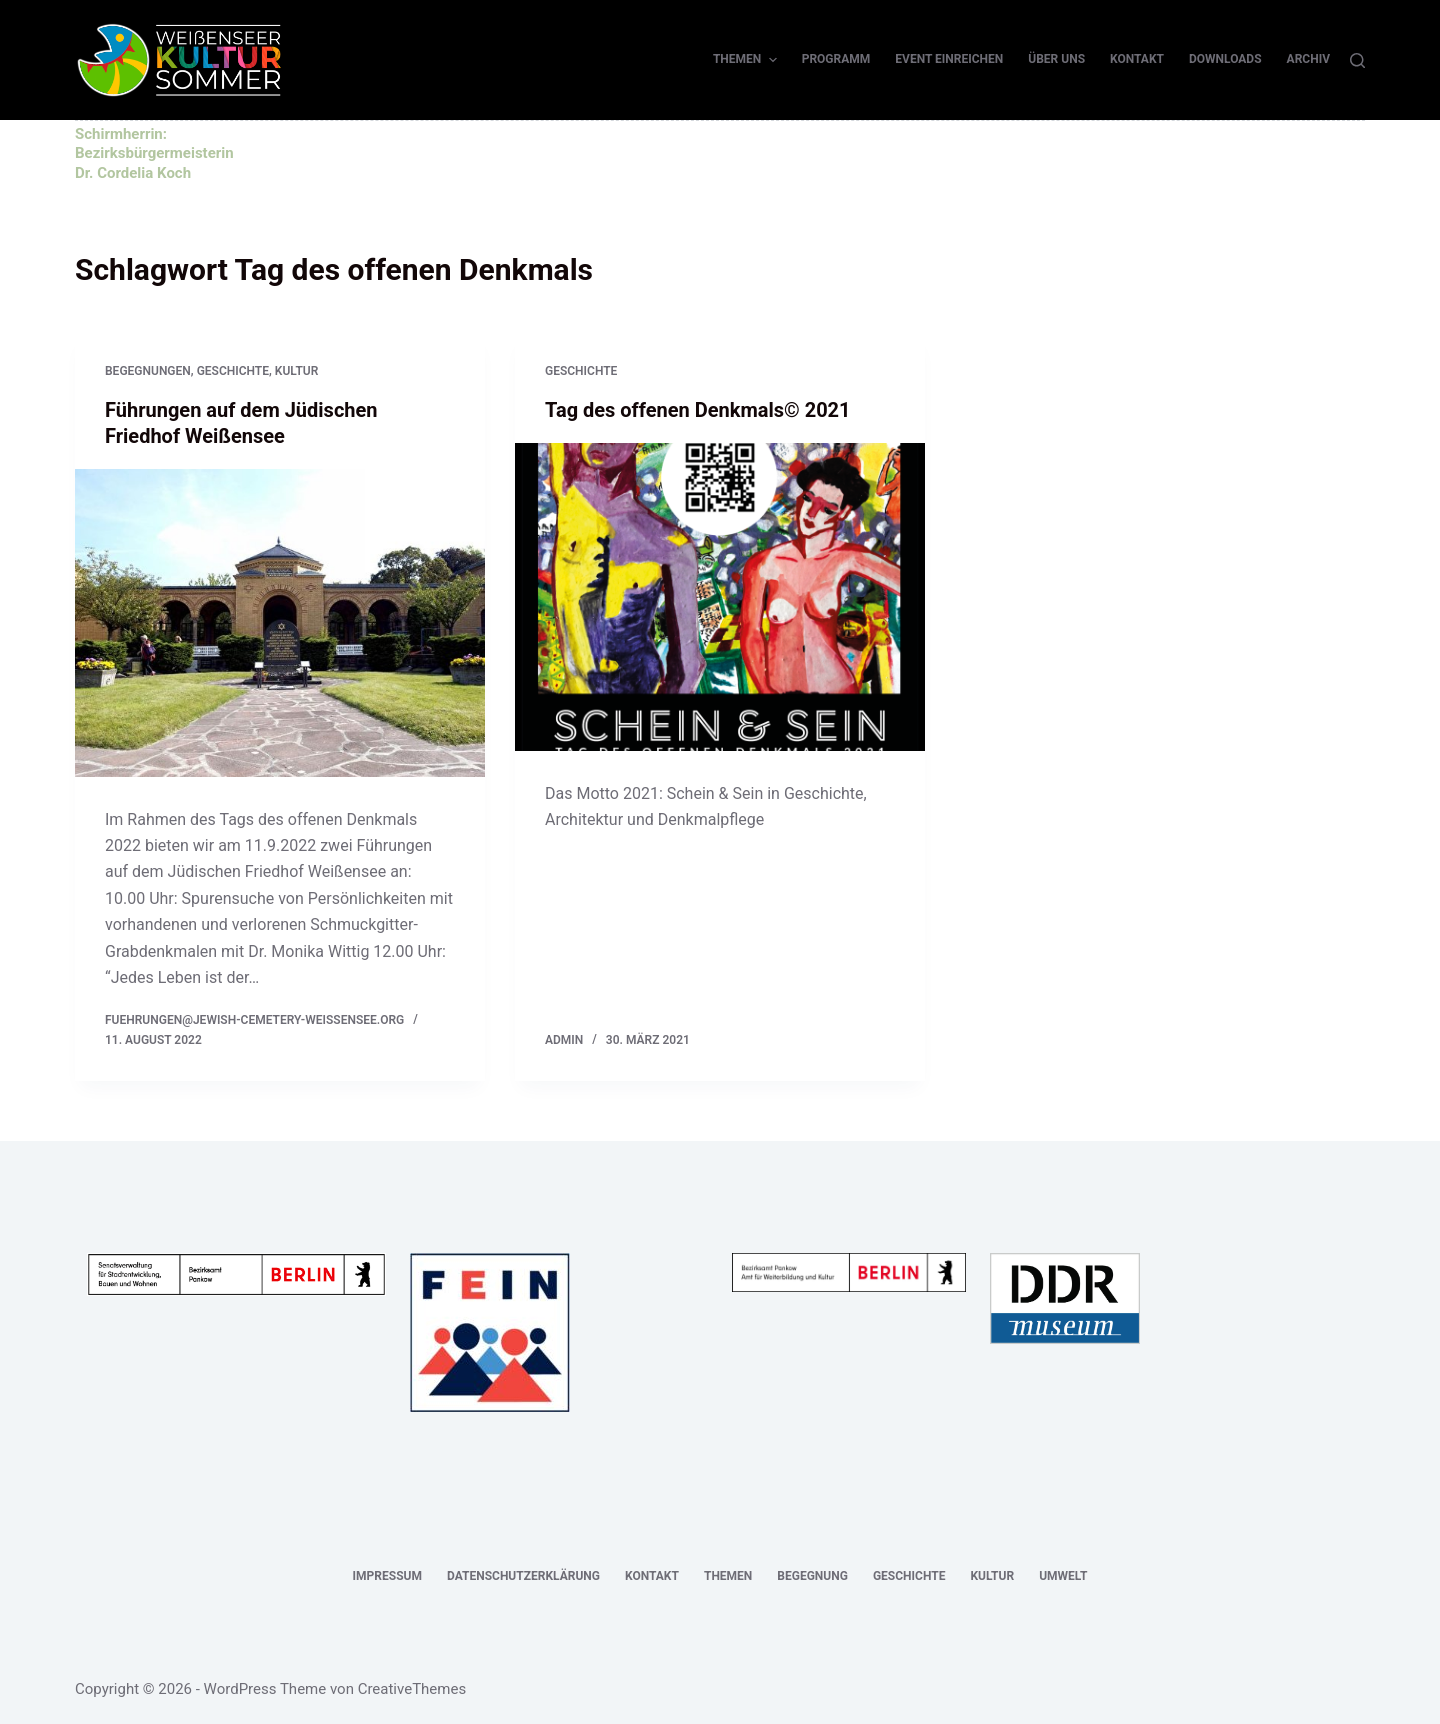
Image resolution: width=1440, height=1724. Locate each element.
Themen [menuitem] (747, 60)
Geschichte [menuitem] (909, 1576)
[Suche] (1357, 60)
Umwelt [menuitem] (1063, 1576)
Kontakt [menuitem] (1137, 59)
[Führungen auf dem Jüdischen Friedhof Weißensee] (280, 623)
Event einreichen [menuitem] (949, 59)
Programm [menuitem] (836, 59)
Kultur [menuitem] (992, 1576)
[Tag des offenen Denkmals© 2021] (720, 597)
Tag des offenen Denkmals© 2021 (698, 410)
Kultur (296, 371)
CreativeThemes (412, 1689)
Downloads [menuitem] (1225, 59)
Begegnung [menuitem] (812, 1576)
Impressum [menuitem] (387, 1576)
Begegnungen (148, 371)
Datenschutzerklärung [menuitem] (523, 1576)
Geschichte (233, 371)
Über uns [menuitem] (1056, 59)
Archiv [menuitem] (1308, 59)
